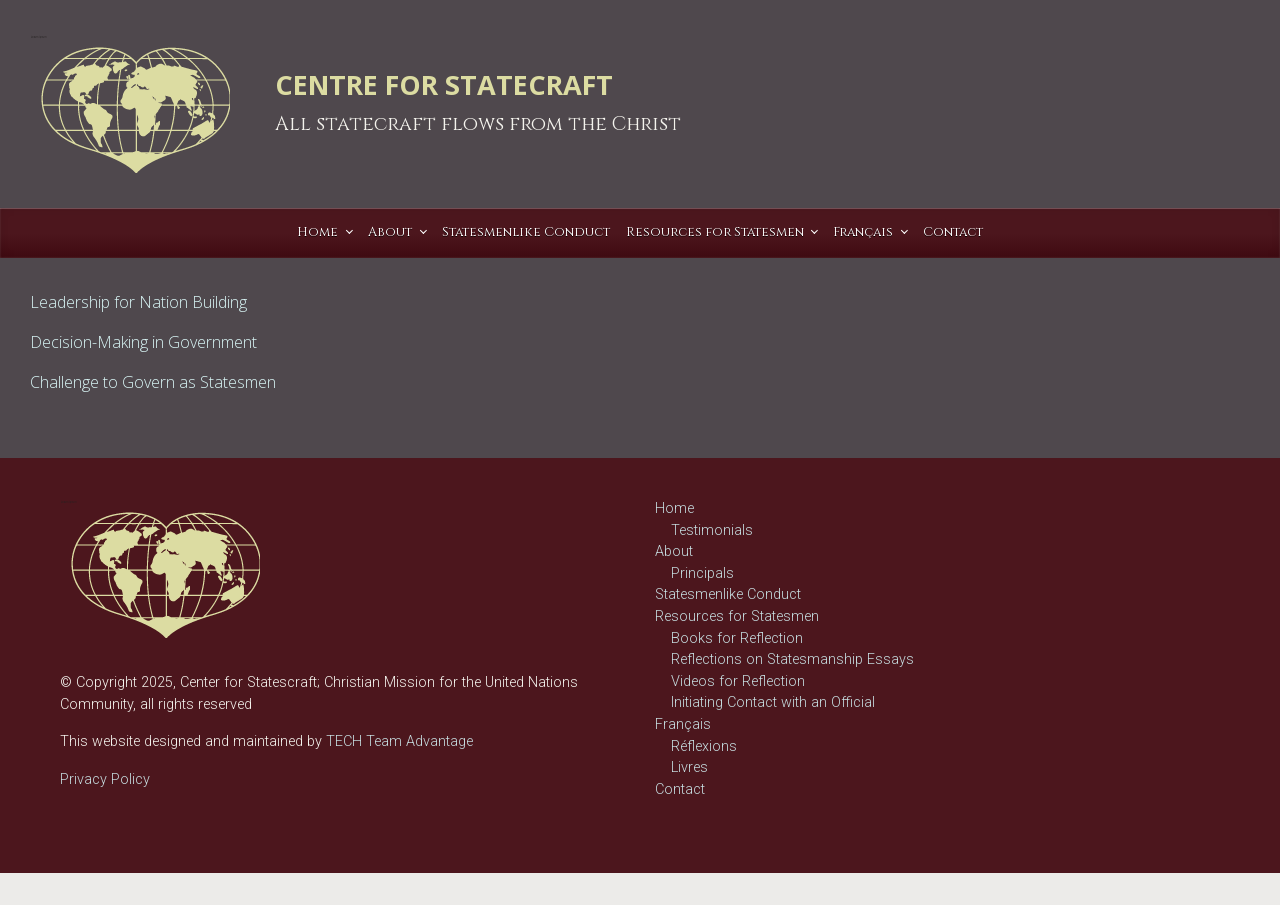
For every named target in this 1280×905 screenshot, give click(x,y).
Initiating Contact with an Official (773, 702)
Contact (680, 789)
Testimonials (712, 530)
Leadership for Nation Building (138, 302)
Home (674, 508)
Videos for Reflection (738, 681)
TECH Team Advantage (397, 741)
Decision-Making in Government (143, 342)
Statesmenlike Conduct (728, 594)
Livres (689, 767)
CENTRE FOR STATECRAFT (444, 84)
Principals (702, 573)
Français (683, 724)
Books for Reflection (737, 638)
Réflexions (704, 746)
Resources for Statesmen (737, 616)
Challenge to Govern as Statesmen (153, 382)
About (674, 551)
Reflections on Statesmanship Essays (792, 659)
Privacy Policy (105, 779)
